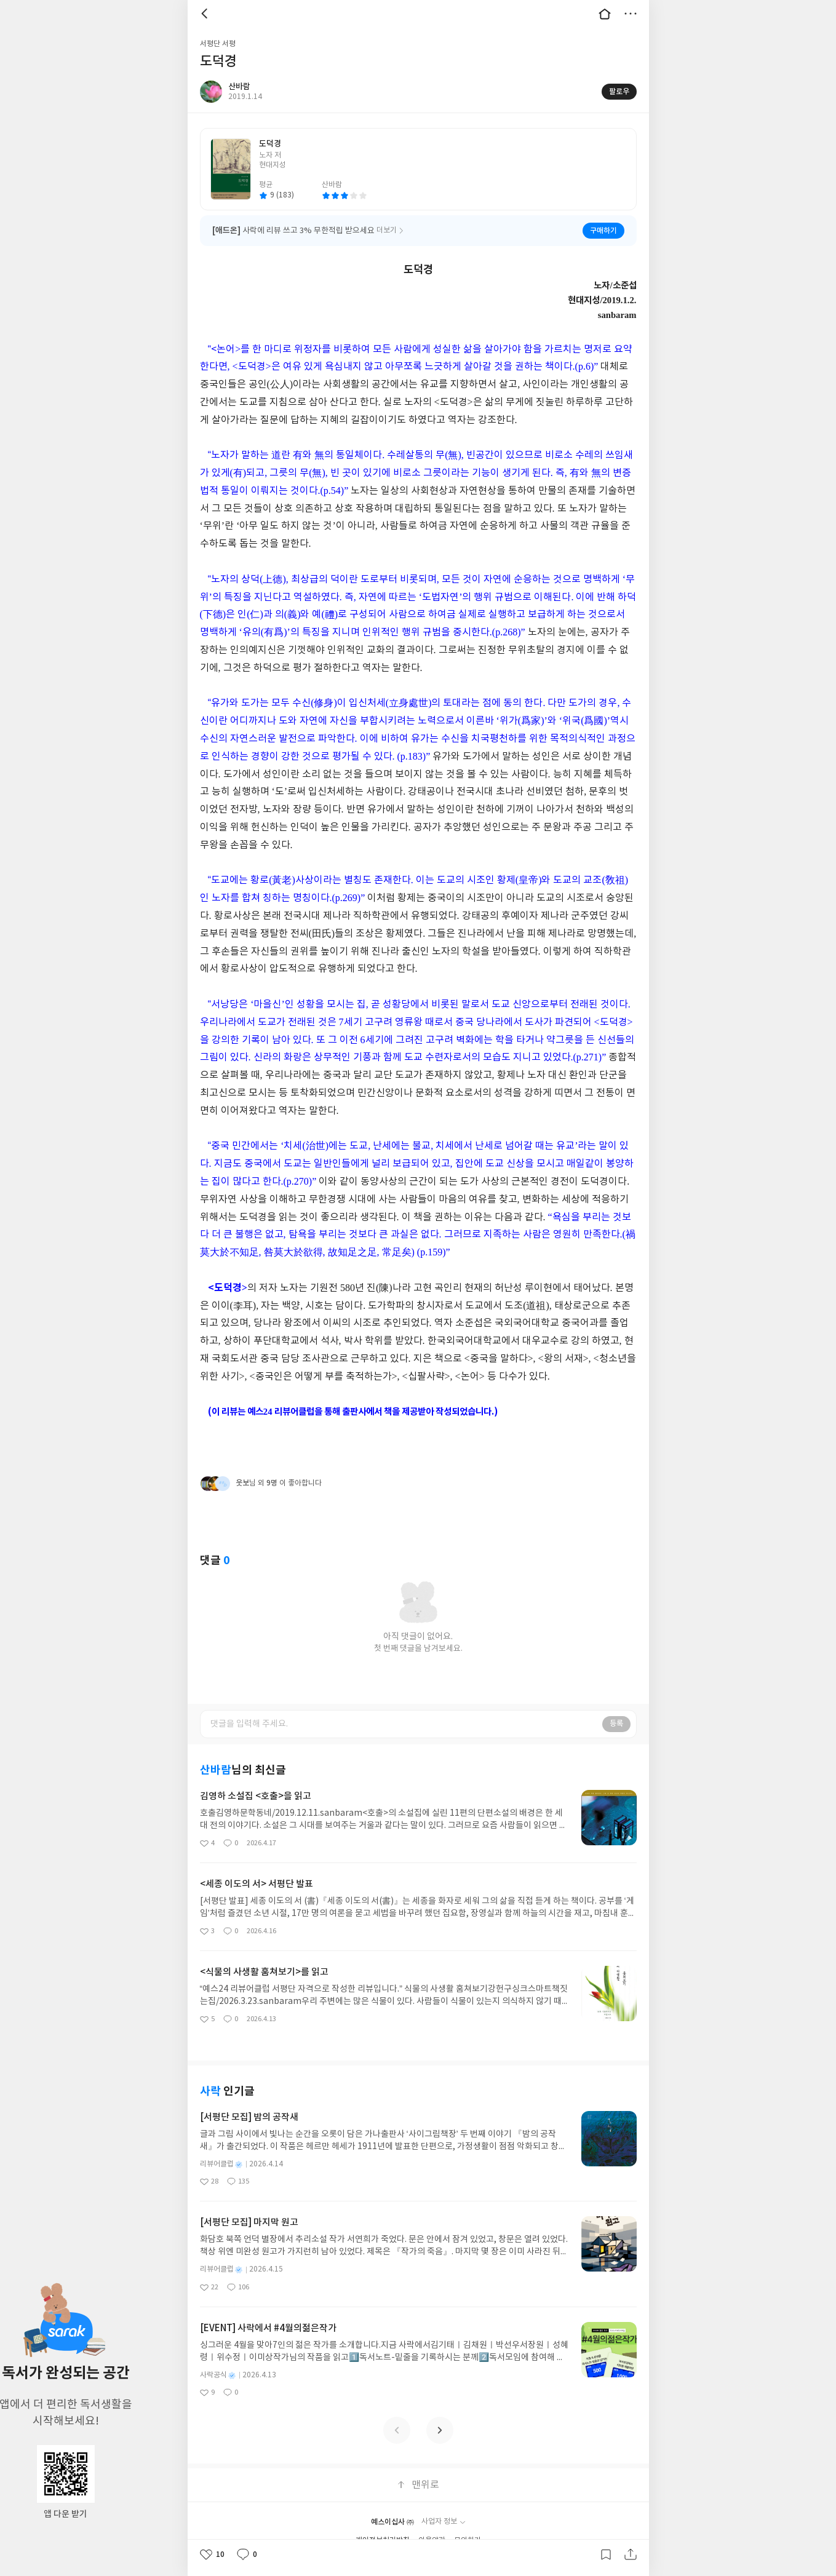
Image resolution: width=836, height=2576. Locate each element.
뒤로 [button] (206, 13)
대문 (605, 13)
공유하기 (630, 2554)
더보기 (630, 13)
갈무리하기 (606, 2554)
